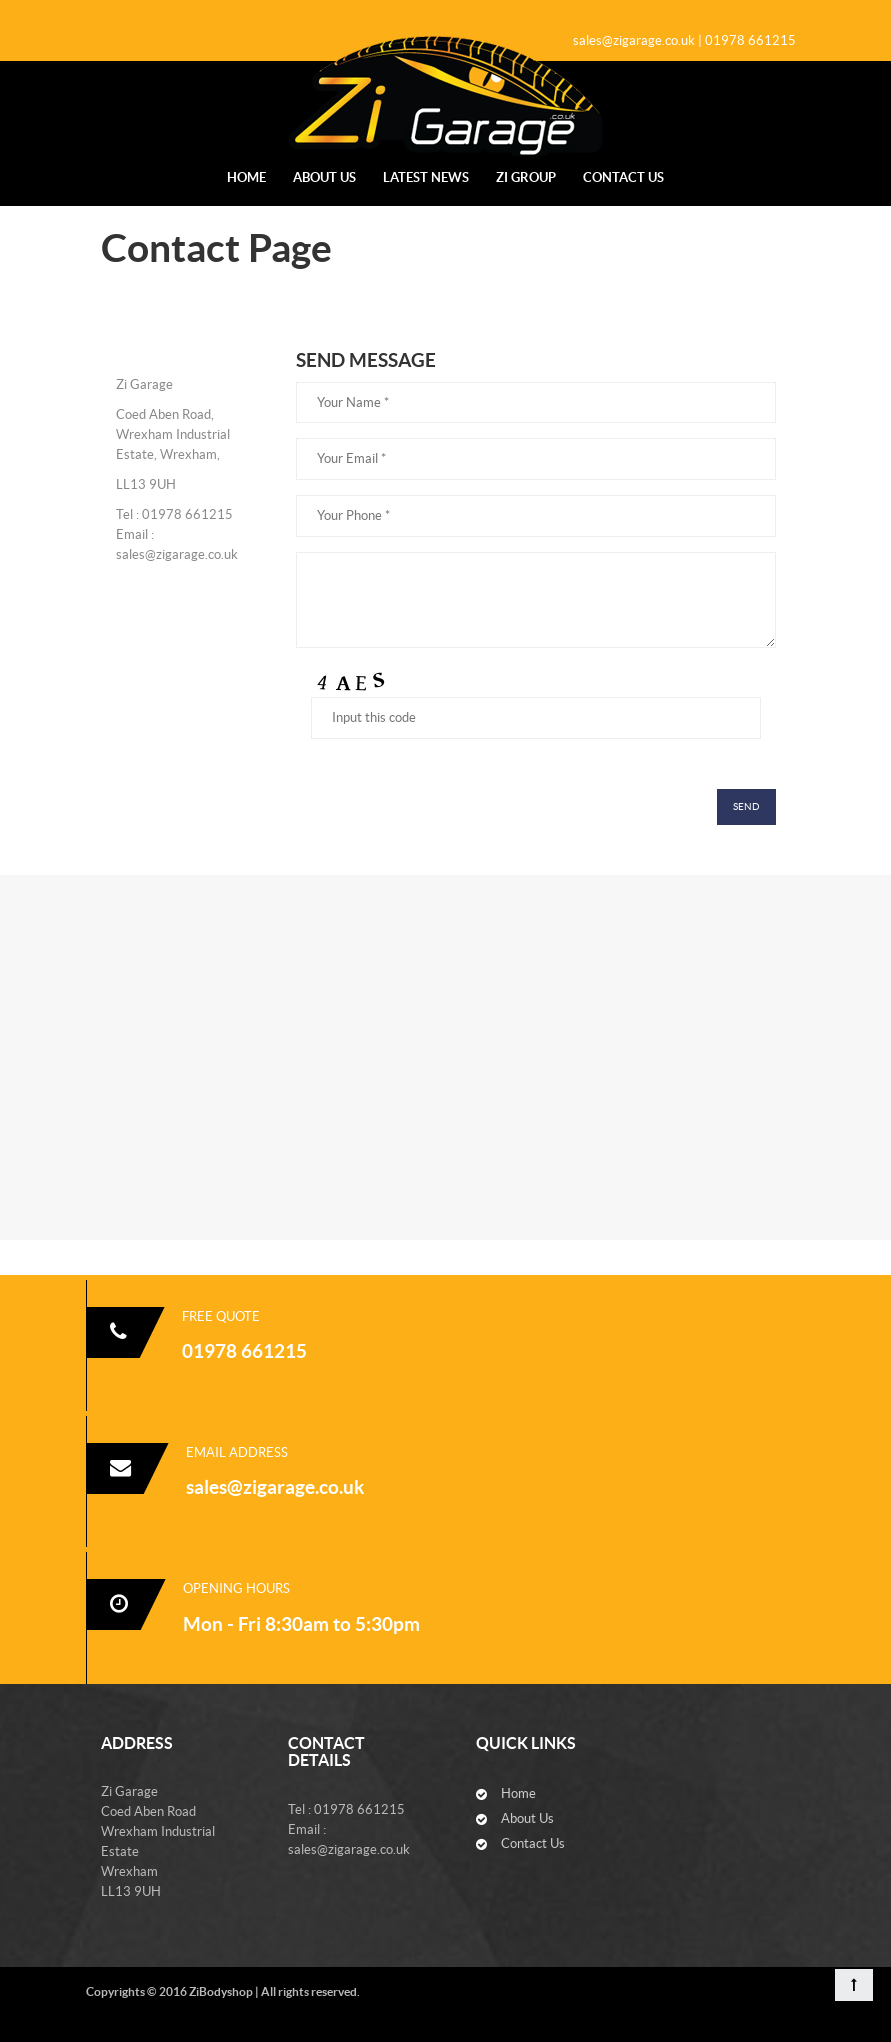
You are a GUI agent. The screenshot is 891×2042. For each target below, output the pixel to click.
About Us (324, 177)
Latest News (426, 177)
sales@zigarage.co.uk (275, 1487)
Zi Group (526, 177)
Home (246, 177)
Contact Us (623, 177)
